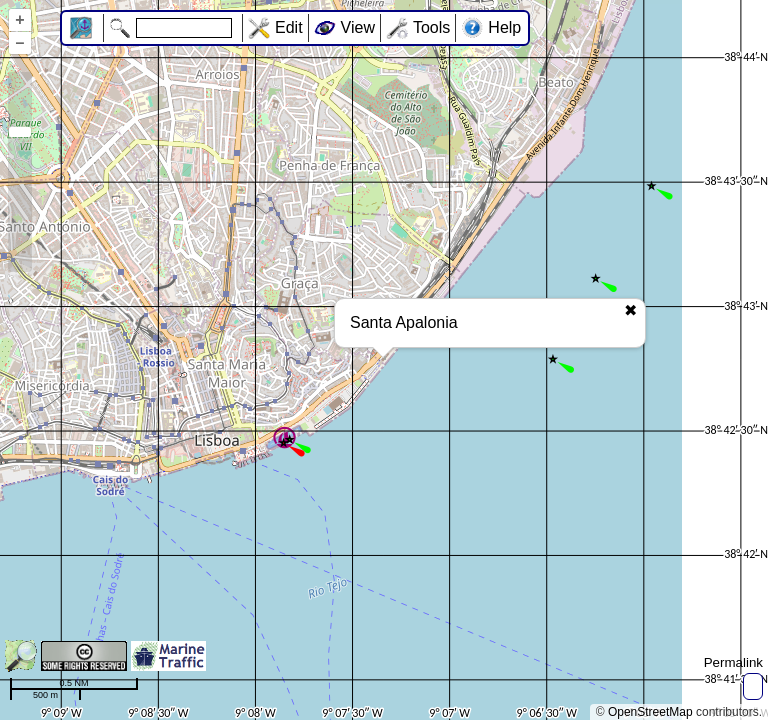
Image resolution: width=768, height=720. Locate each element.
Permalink (733, 662)
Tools (431, 27)
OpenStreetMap (650, 712)
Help (504, 27)
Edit (289, 27)
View (358, 27)
